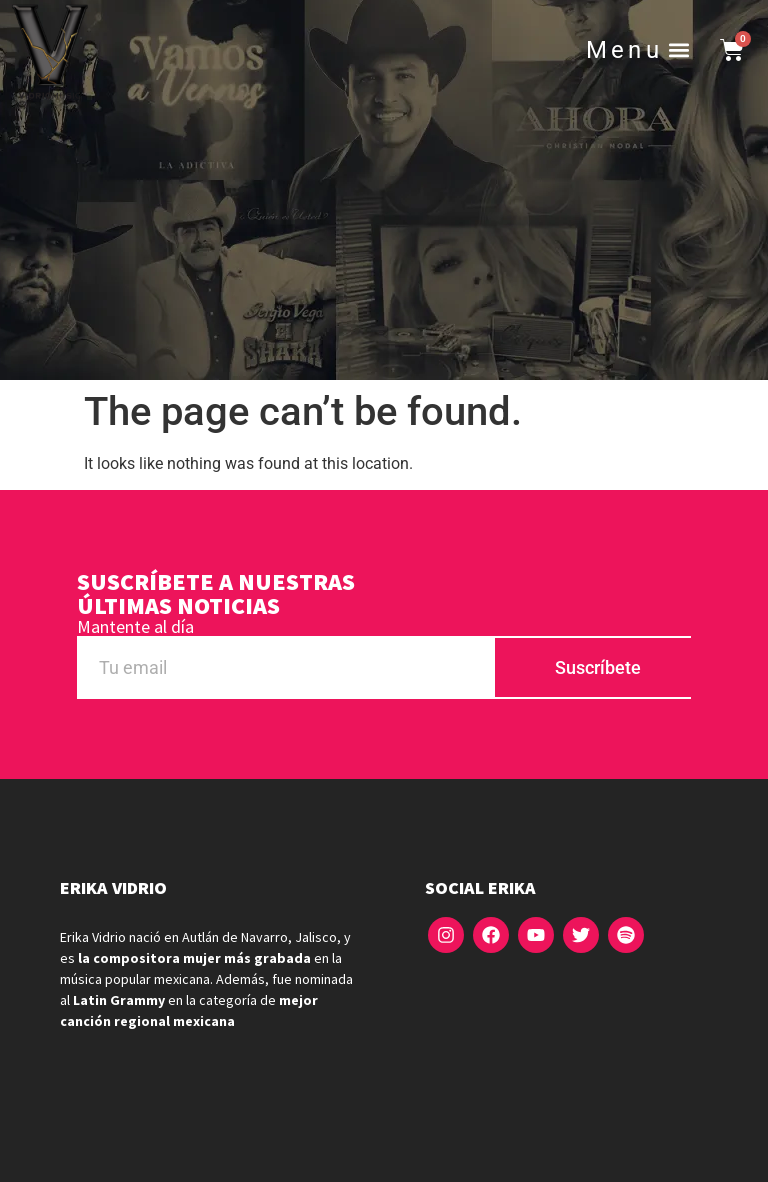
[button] (679, 50)
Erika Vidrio (113, 887)
